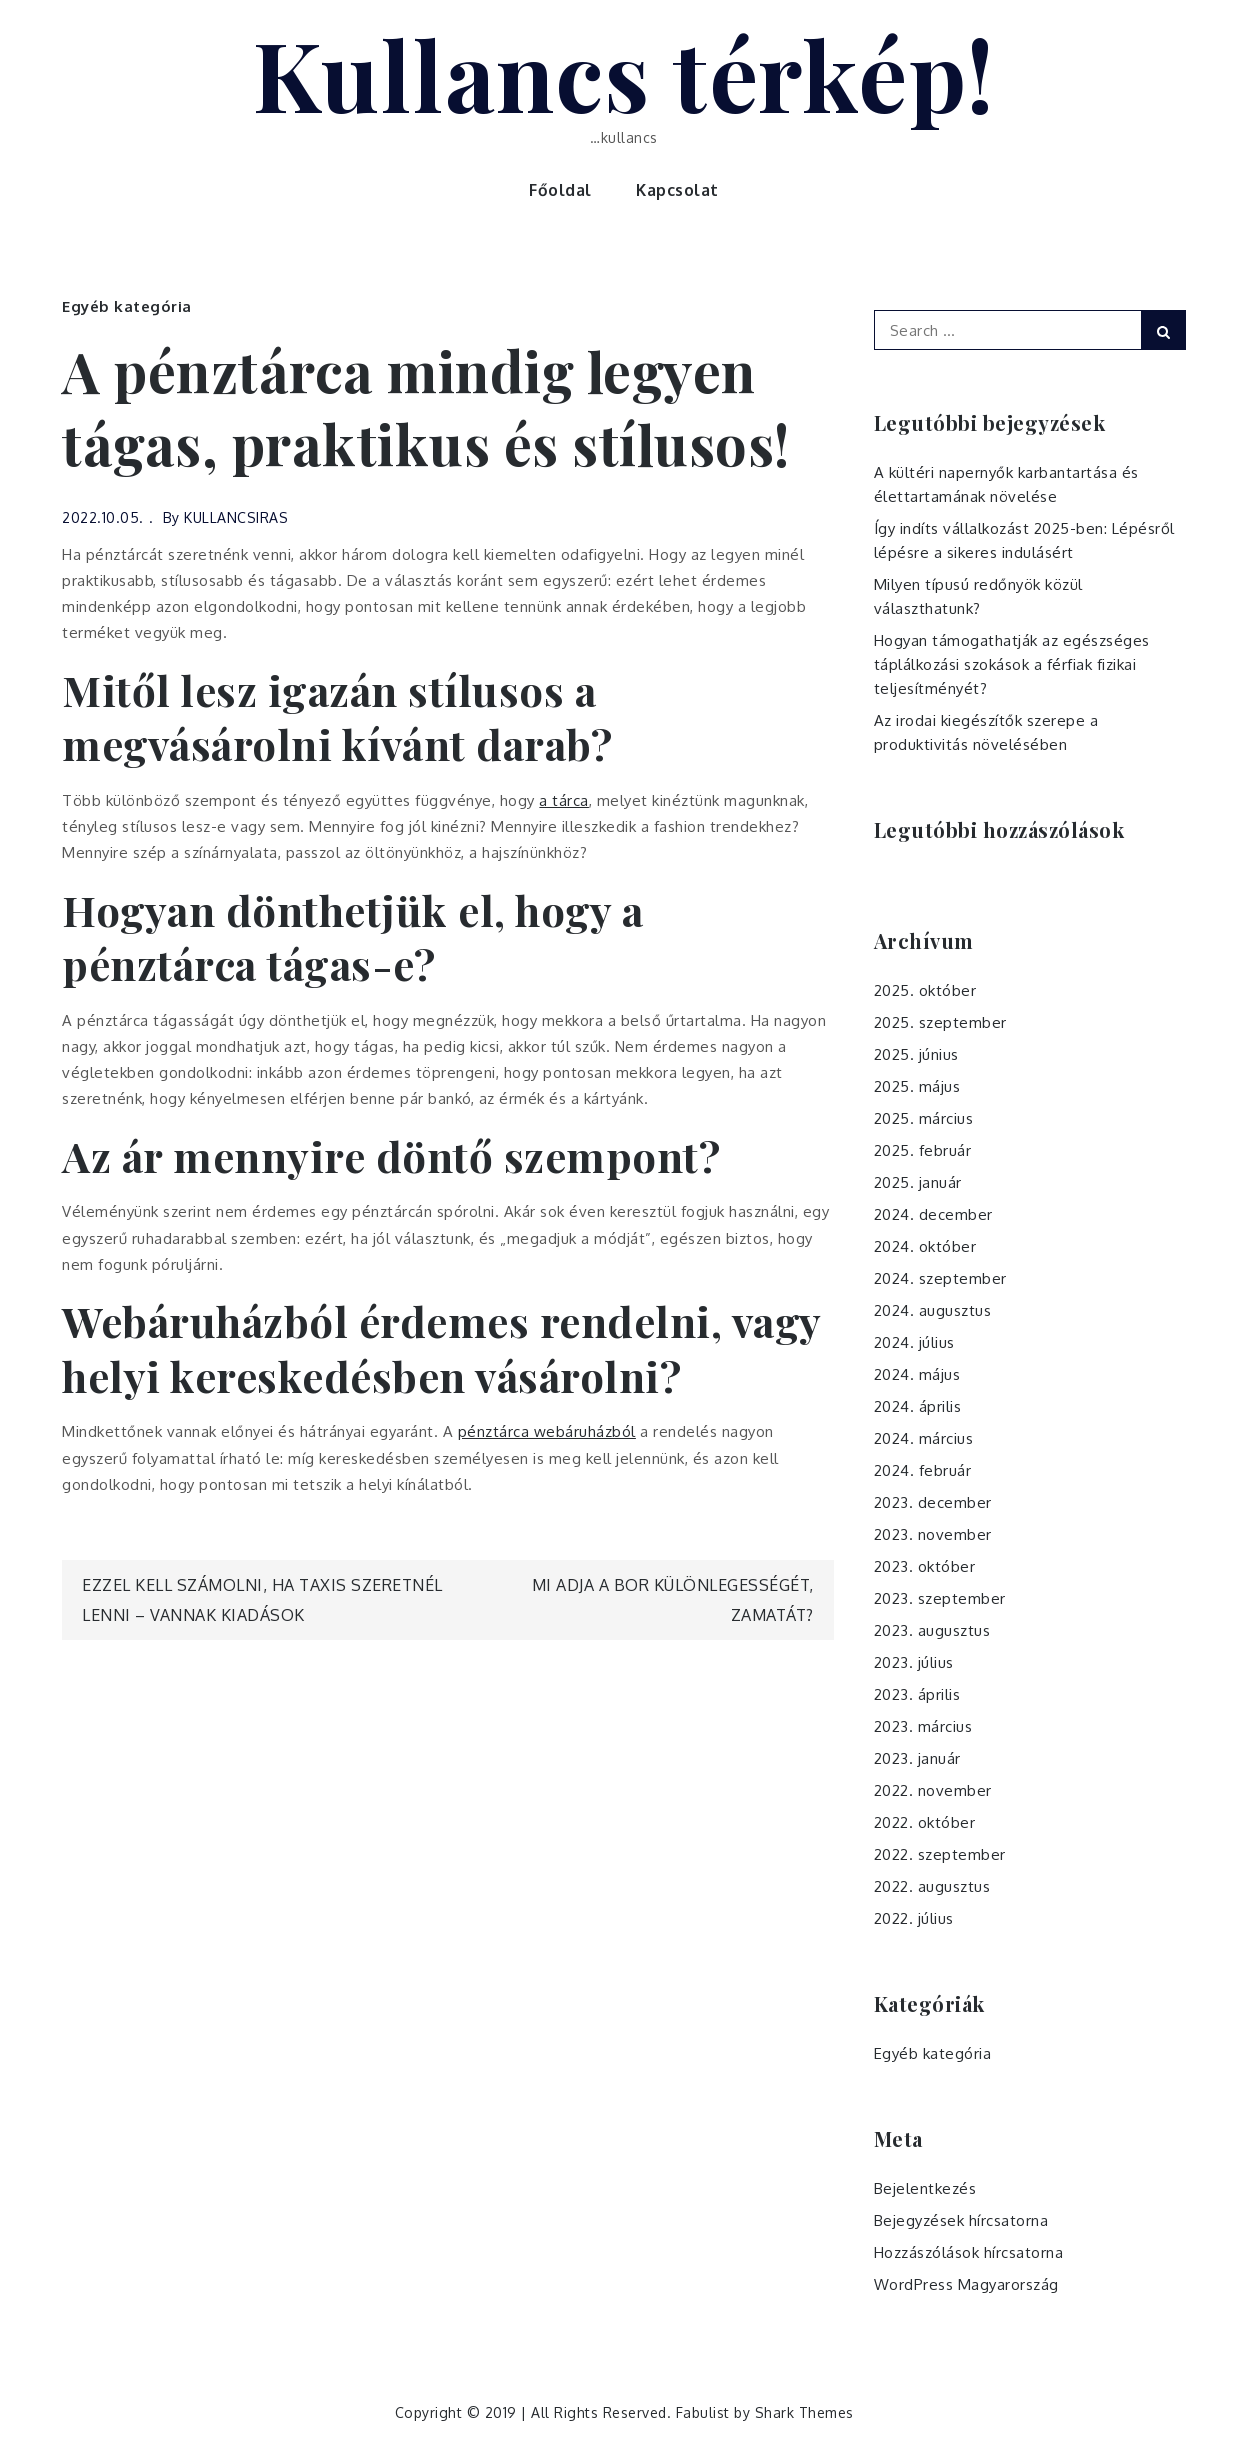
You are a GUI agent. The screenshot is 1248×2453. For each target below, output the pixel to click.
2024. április (918, 1406)
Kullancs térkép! (624, 73)
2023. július (914, 1662)
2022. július (914, 1918)
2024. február (923, 1470)
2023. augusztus (932, 1630)
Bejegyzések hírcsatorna (961, 2220)
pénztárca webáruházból (547, 1431)
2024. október (925, 1246)
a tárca (564, 800)
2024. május (917, 1374)
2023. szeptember (940, 1598)
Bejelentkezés (925, 2188)
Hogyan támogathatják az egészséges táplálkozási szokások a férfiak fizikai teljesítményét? (1012, 664)
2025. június (916, 1054)
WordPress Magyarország (966, 2284)
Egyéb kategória (127, 306)
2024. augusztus (933, 1310)
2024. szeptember (940, 1278)
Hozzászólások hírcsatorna (969, 2252)
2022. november (933, 1790)
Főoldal (560, 190)
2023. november (933, 1534)
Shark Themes (804, 2412)
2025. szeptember (940, 1022)
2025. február (923, 1150)
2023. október (925, 1566)
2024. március (924, 1438)
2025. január (918, 1182)
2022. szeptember (940, 1854)
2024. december (933, 1214)
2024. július (914, 1342)
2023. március (923, 1726)
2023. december (933, 1502)
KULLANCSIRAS (236, 517)
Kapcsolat (677, 190)
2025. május (917, 1086)
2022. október (925, 1822)
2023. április (917, 1694)
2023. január (917, 1758)
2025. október (925, 990)
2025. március (924, 1118)
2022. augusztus (932, 1886)
